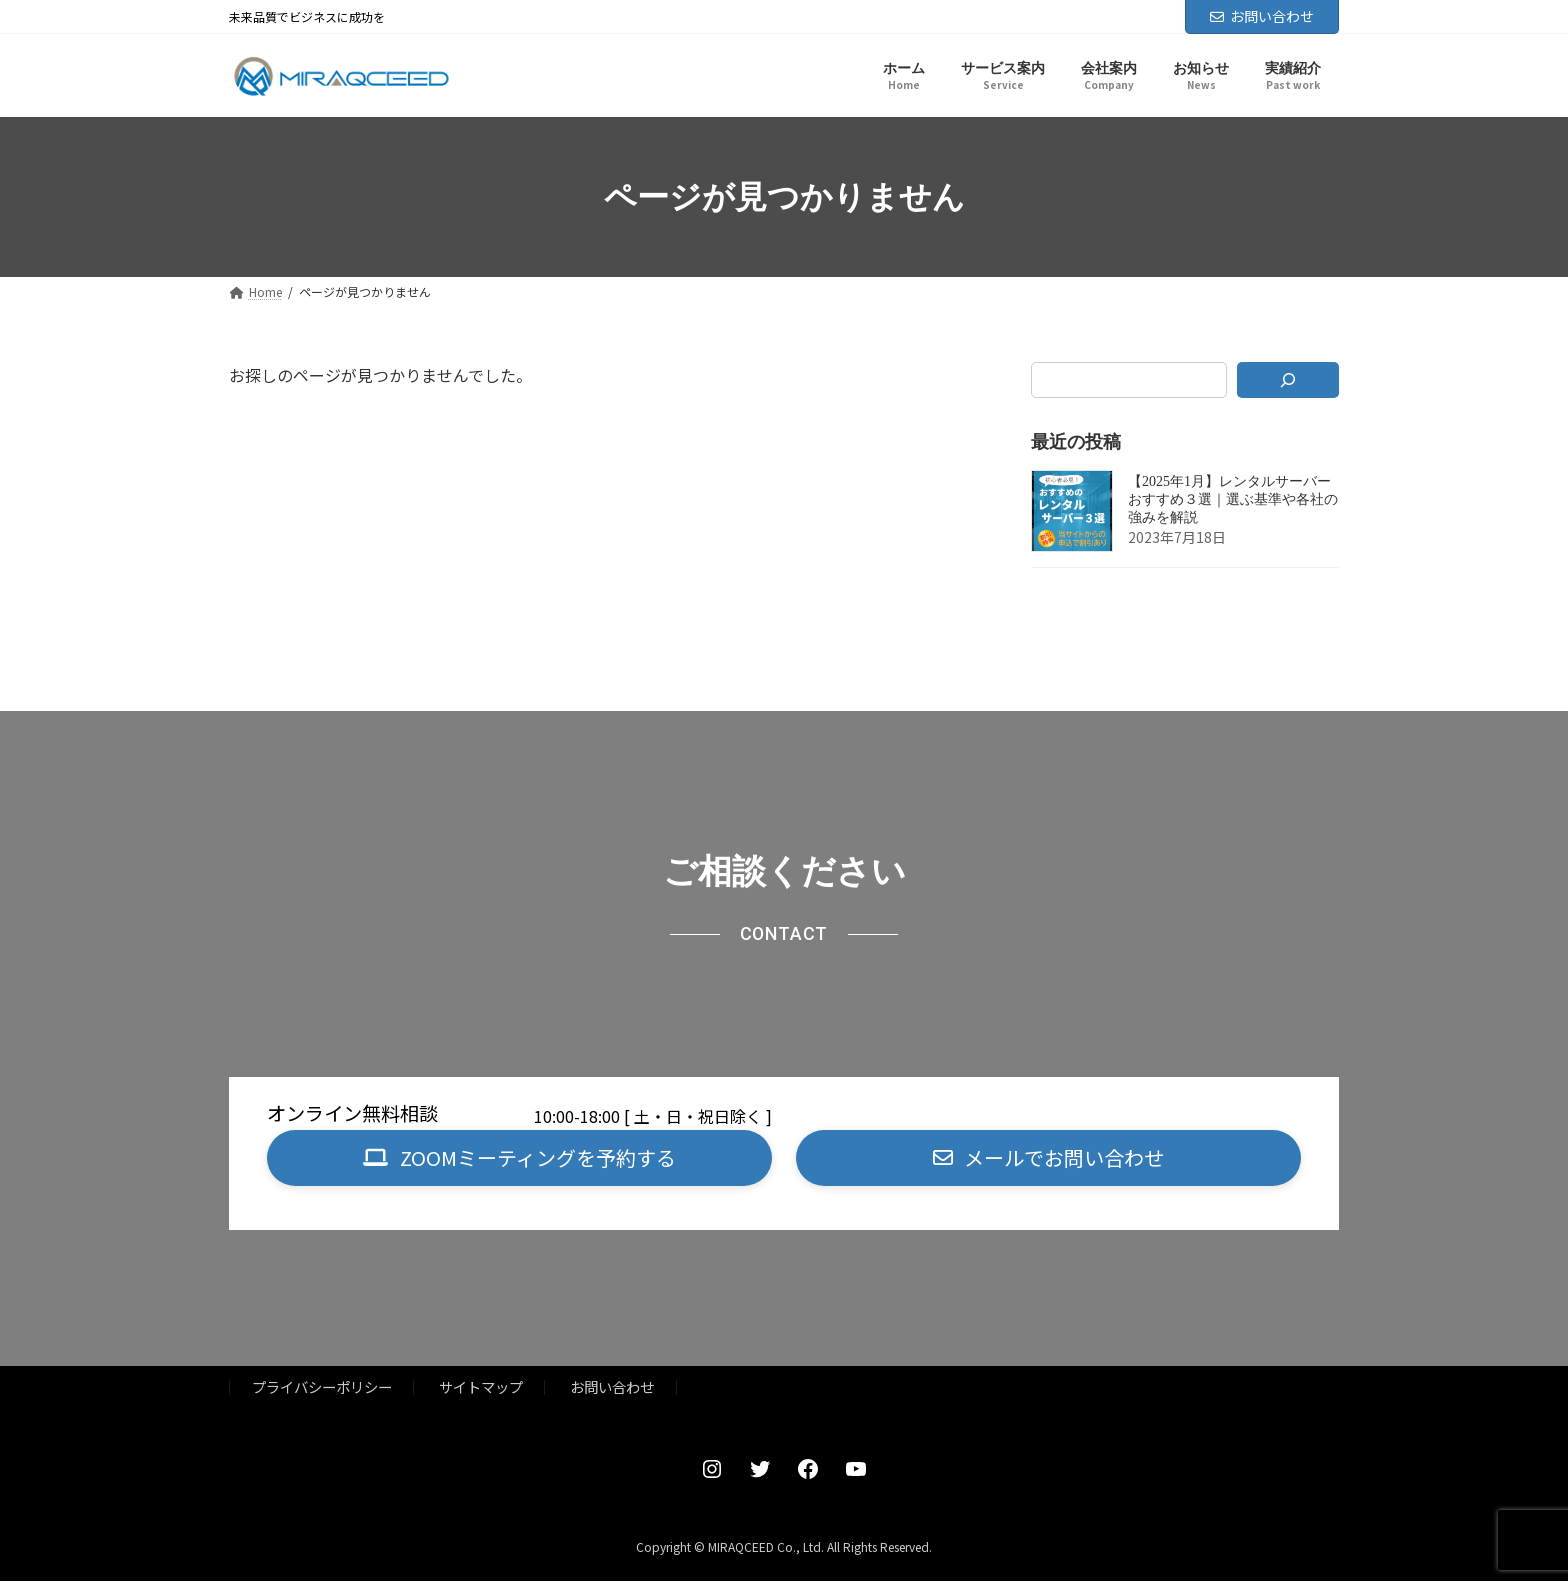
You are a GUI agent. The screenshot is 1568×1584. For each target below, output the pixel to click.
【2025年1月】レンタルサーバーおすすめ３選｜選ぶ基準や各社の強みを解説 (1233, 500)
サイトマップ (481, 1389)
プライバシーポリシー (322, 1389)
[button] (519, 1159)
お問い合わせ (1262, 16)
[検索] (1288, 380)
